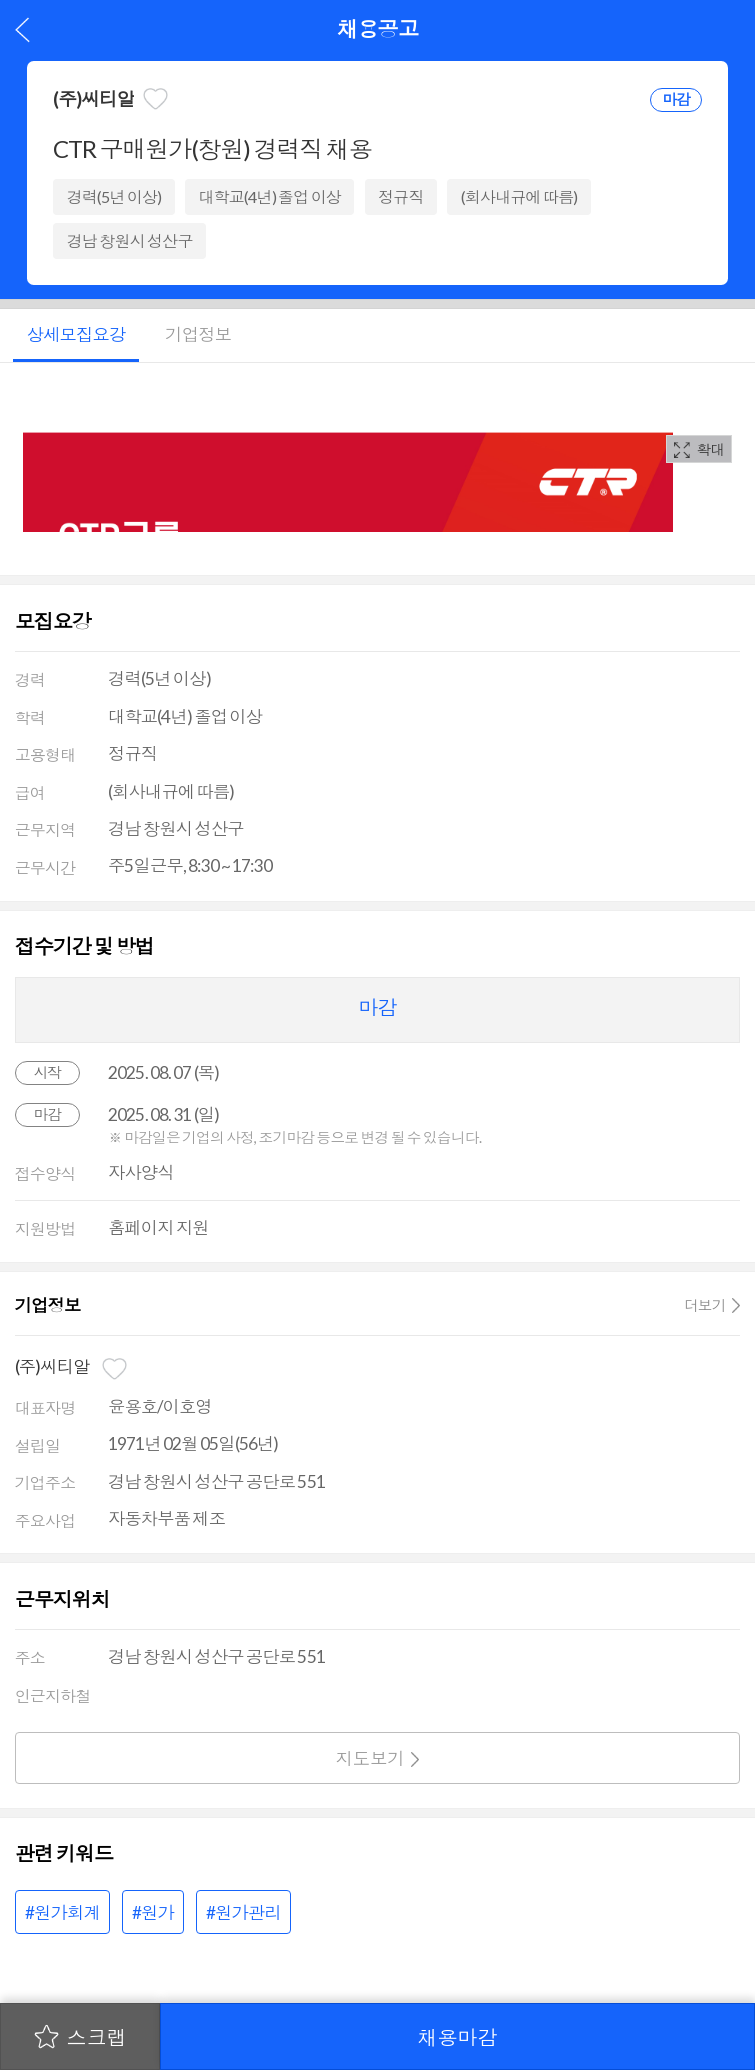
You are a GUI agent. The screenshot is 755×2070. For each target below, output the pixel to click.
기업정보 (198, 334)
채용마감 (458, 2037)
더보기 (705, 1305)
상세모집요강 (76, 334)
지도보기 (370, 1758)
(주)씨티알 (93, 99)
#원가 (153, 1912)
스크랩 (97, 2037)
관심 (155, 99)
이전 (22, 29)
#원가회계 (62, 1912)
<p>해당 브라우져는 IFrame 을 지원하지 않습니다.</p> (348, 457)
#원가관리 (243, 1912)
